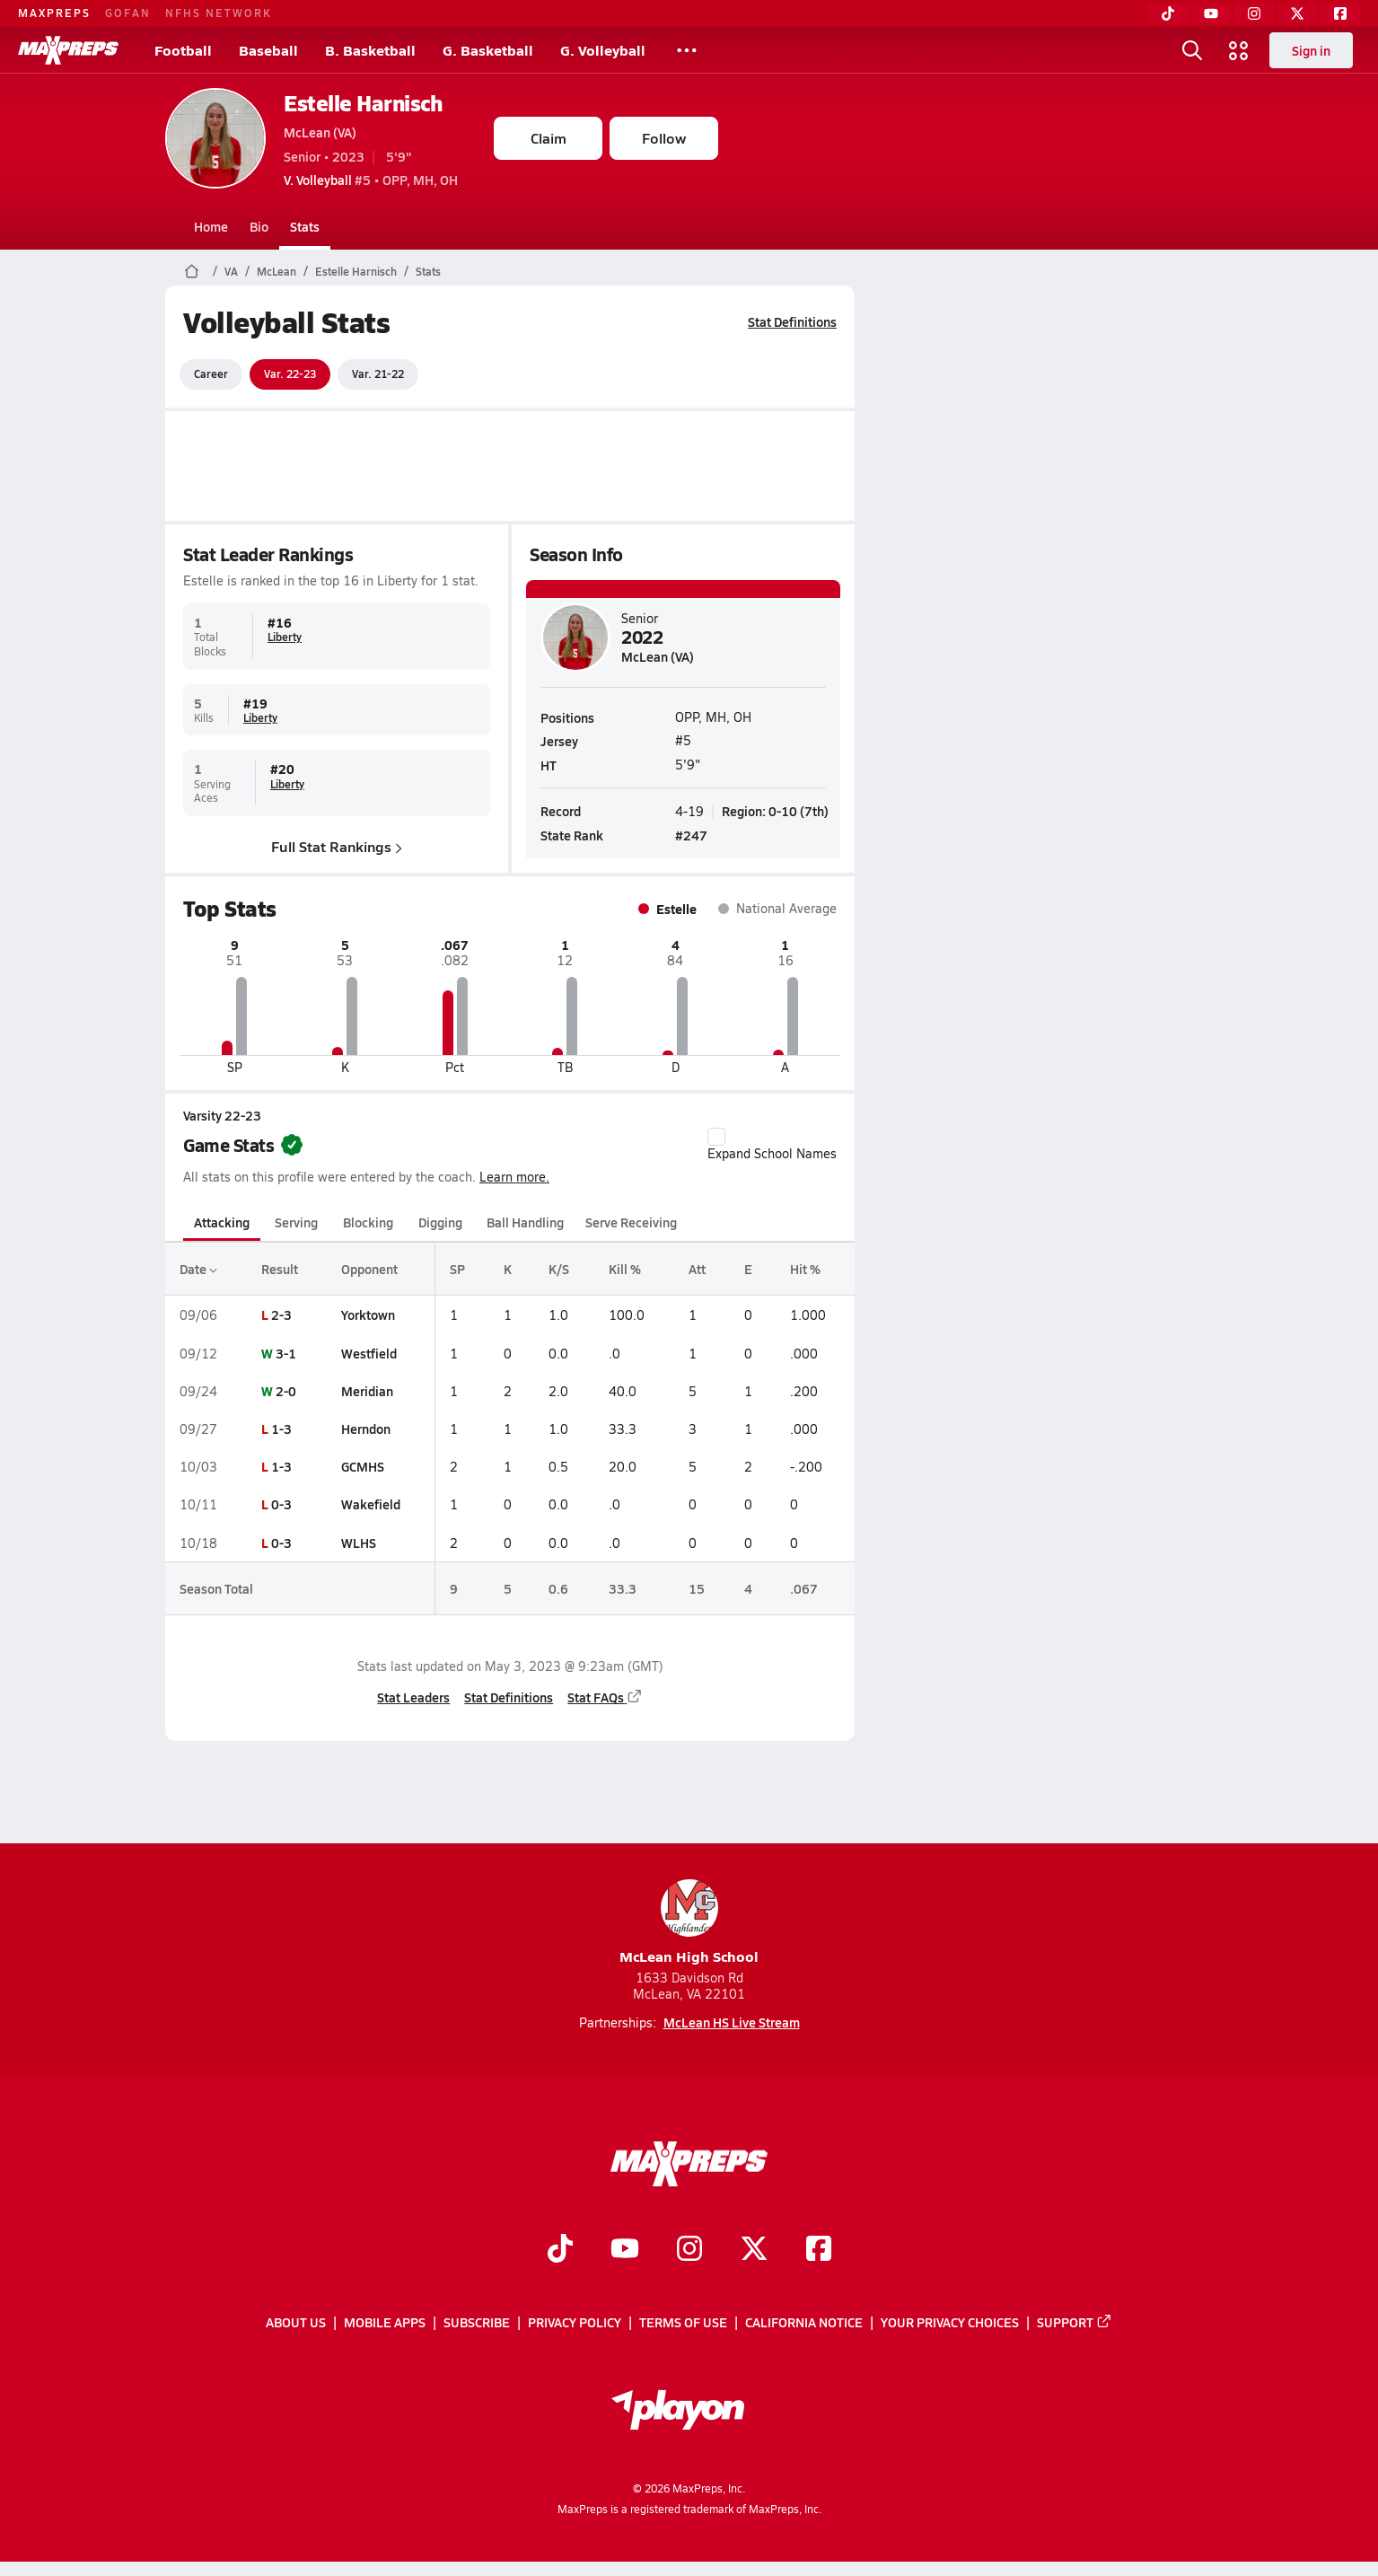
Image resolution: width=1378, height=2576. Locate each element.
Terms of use (683, 2322)
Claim (548, 137)
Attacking (222, 1222)
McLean (276, 271)
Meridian (367, 1391)
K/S (559, 1269)
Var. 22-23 (290, 373)
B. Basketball (370, 50)
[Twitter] (1297, 13)
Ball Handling (525, 1222)
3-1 (286, 1353)
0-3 (281, 1504)
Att (697, 1269)
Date (198, 1269)
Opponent (369, 1269)
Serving (296, 1222)
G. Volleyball (602, 50)
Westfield (369, 1353)
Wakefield (370, 1504)
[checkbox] (716, 1137)
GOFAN (128, 12)
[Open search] (1192, 50)
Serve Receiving (631, 1222)
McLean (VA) (320, 132)
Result (279, 1269)
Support (1074, 2322)
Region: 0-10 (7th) (775, 810)
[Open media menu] (1239, 50)
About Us (296, 2322)
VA (231, 271)
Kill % (625, 1269)
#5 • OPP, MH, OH (371, 180)
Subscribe (476, 2322)
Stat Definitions (792, 321)
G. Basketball (488, 50)
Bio (259, 226)
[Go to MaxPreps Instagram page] (689, 2250)
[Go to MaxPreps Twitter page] (754, 2250)
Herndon (366, 1428)
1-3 (281, 1428)
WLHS (358, 1543)
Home (211, 226)
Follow (664, 137)
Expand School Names (772, 1145)
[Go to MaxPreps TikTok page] (560, 2250)
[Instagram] (1254, 13)
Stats (305, 226)
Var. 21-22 (378, 373)
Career (211, 373)
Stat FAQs (605, 1697)
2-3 (281, 1314)
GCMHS (362, 1466)
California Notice (804, 2322)
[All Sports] (686, 50)
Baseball (268, 50)
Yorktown (368, 1314)
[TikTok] (1168, 13)
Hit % (805, 1269)
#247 (691, 835)
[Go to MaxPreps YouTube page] (624, 2250)
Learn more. (514, 1176)
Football (183, 50)
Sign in (1311, 50)
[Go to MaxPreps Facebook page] (818, 2250)
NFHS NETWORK (218, 12)
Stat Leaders (413, 1697)
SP (457, 1269)
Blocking (368, 1222)
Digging (440, 1222)
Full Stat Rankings (336, 845)
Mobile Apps (385, 2322)
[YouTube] (1211, 13)
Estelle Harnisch (363, 103)
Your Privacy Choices (950, 2322)
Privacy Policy (574, 2322)
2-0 (286, 1391)
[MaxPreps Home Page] (192, 271)
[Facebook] (1340, 13)
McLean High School (689, 1922)
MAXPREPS (54, 12)
